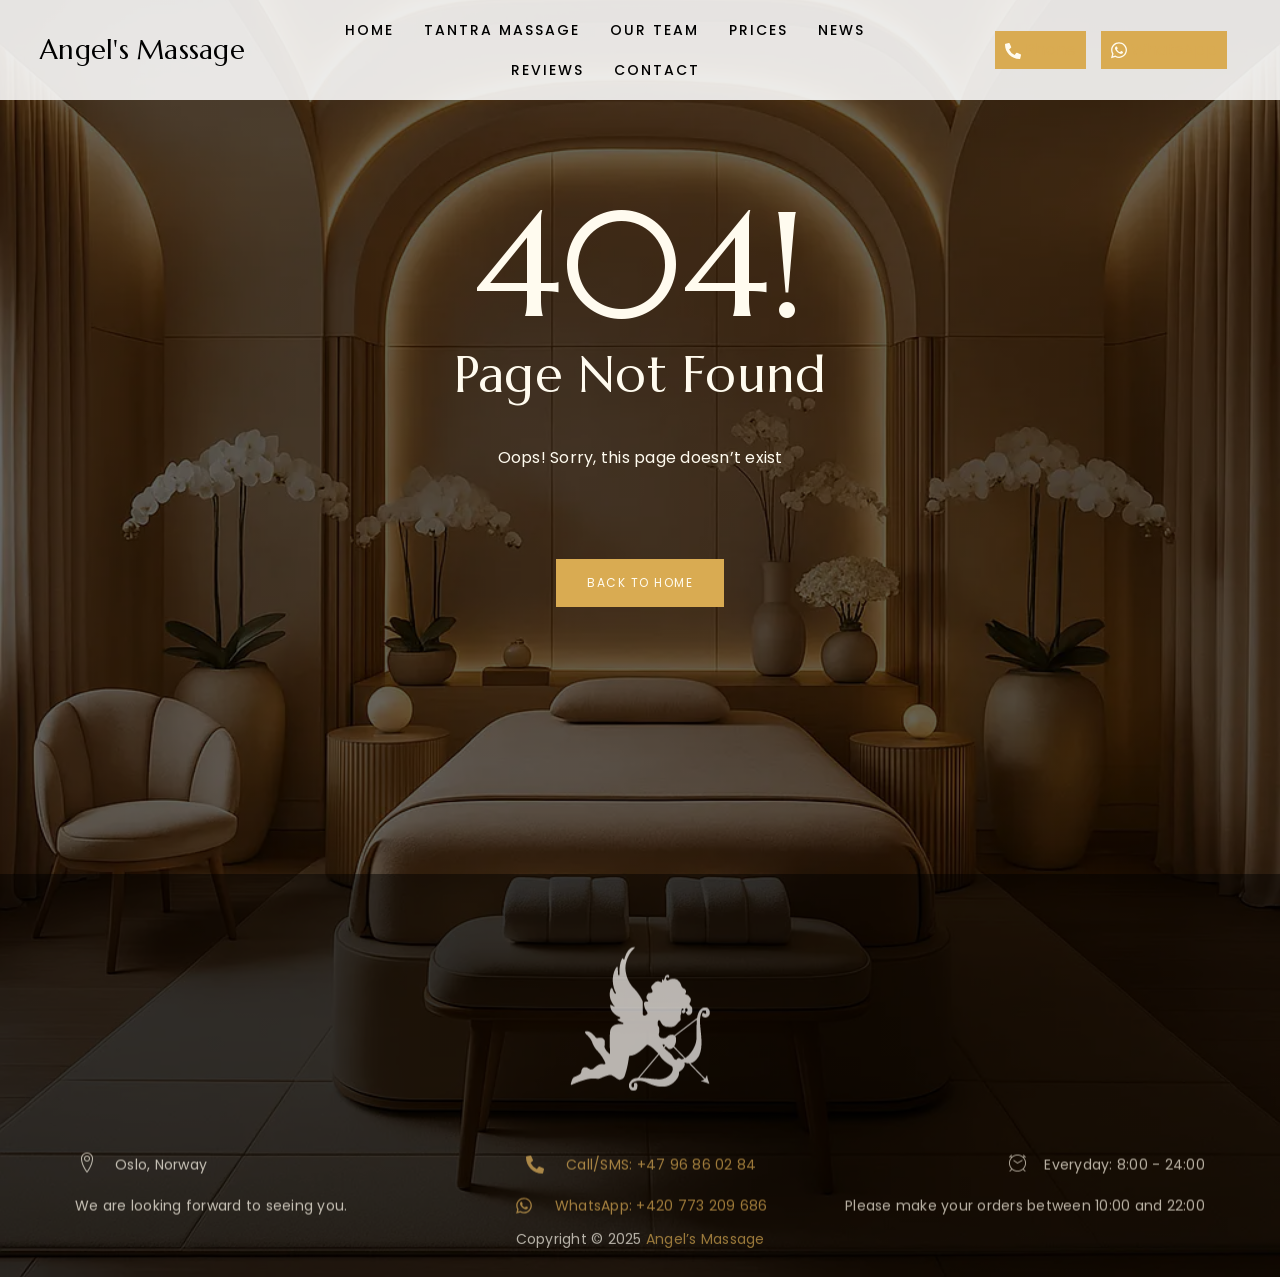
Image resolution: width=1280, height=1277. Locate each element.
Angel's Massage (142, 50)
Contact (657, 70)
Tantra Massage (502, 30)
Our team (654, 30)
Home (369, 30)
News (841, 30)
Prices (758, 30)
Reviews (547, 70)
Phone (1041, 49)
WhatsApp (1164, 49)
